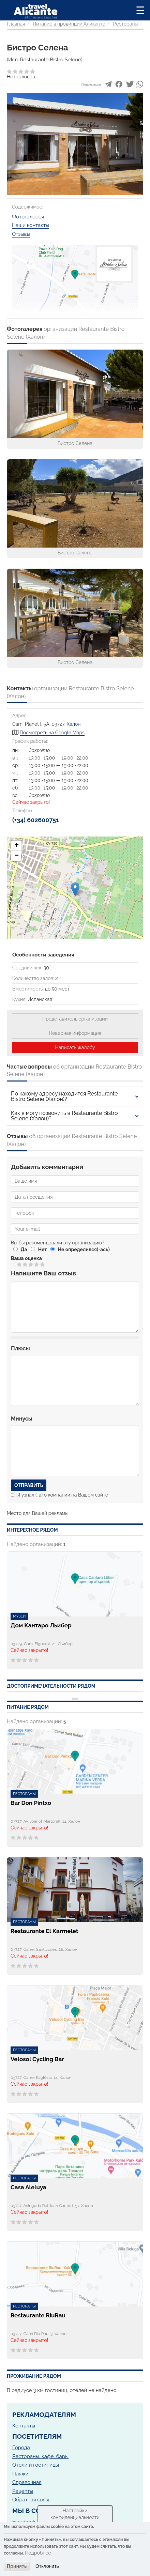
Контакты (23, 2426)
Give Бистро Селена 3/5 (31, 1264)
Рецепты (22, 2491)
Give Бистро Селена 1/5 (19, 1264)
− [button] (16, 856)
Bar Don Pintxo (31, 1803)
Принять (17, 2566)
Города (21, 2447)
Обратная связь (31, 2500)
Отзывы (21, 234)
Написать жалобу (75, 1047)
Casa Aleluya (28, 2187)
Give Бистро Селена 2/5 (25, 1264)
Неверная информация (75, 1033)
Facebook (23, 2522)
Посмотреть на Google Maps (52, 732)
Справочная (27, 2482)
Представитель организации (75, 1019)
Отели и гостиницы (35, 2465)
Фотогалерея (28, 217)
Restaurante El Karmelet (44, 1931)
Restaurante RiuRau (38, 2315)
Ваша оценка (26, 1258)
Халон (74, 724)
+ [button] (16, 846)
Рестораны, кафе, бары (40, 2456)
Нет (42, 1249)
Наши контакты (30, 225)
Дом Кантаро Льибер (41, 1625)
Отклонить (47, 2566)
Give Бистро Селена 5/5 (43, 1264)
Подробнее (38, 2553)
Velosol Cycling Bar (37, 2059)
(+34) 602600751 (35, 820)
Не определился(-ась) (84, 1249)
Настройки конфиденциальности (75, 2514)
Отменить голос (14, 1264)
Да (24, 1249)
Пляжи (20, 2474)
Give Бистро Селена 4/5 (37, 1264)
